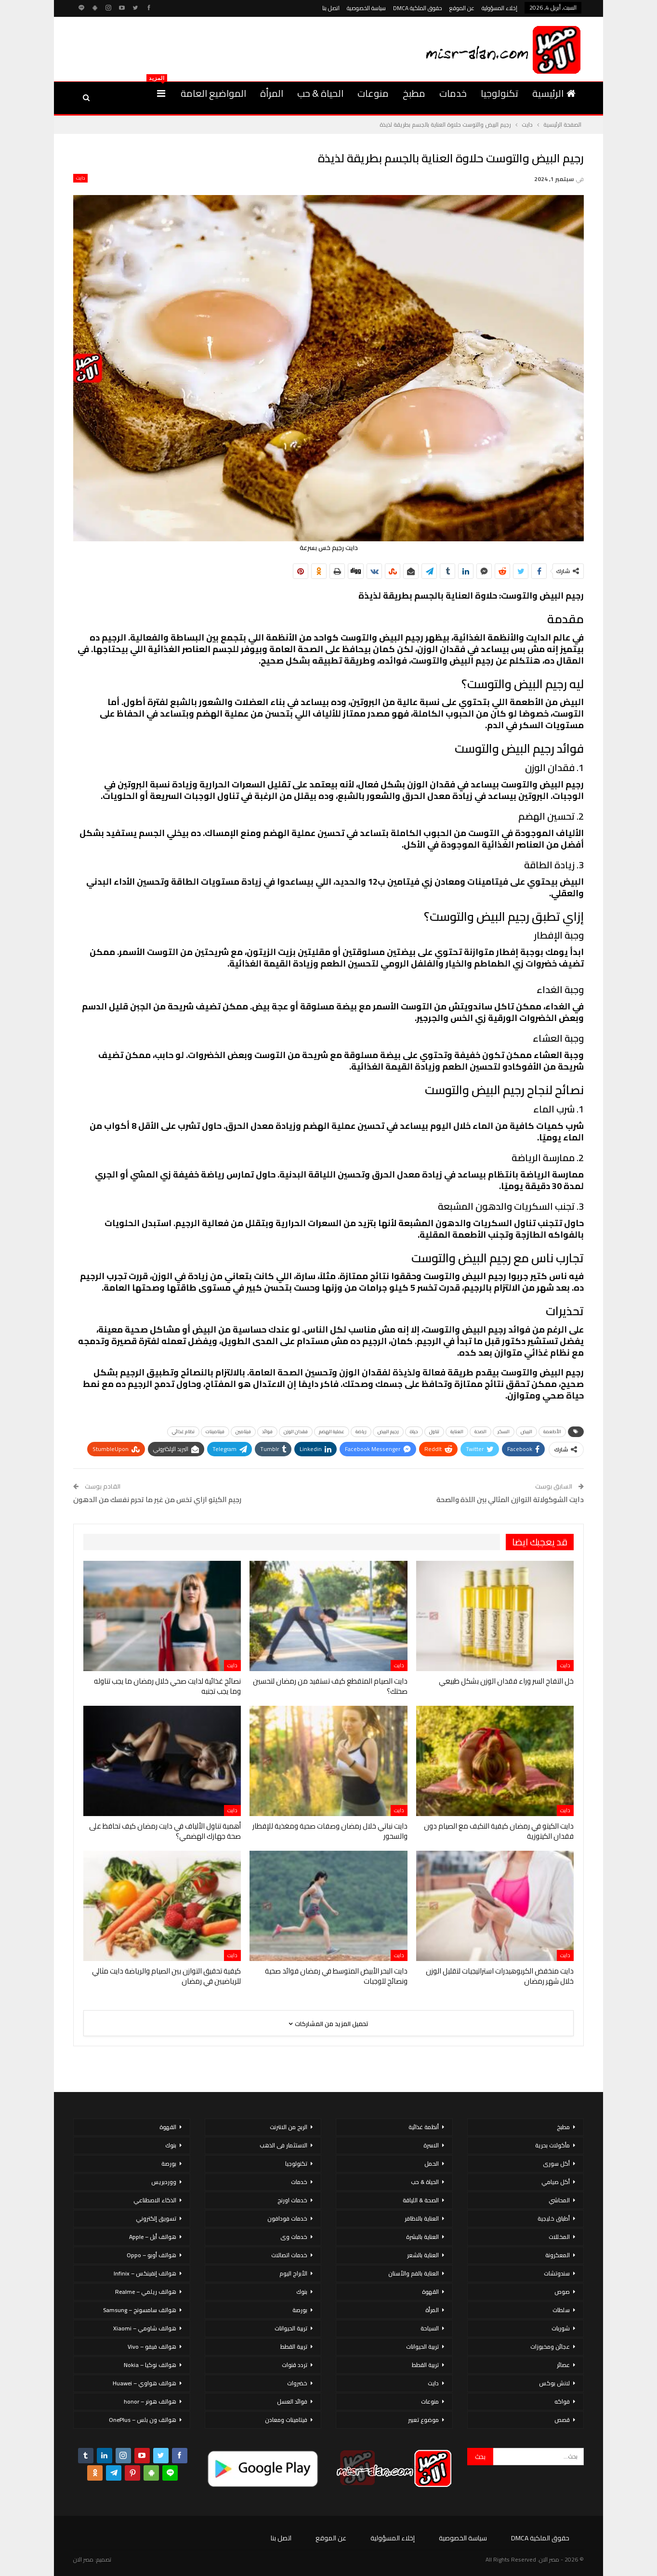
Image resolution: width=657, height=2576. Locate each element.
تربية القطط (425, 2364)
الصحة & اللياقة (421, 2200)
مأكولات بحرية (552, 2145)
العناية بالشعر (423, 2255)
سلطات (561, 2309)
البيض (526, 1431)
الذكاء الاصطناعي (154, 2200)
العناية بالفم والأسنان (413, 2273)
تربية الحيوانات (422, 2346)
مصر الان (83, 2559)
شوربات (561, 2328)
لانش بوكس (554, 2383)
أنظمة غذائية (423, 2126)
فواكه (562, 2401)
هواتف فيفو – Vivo (152, 2346)
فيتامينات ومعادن (286, 2419)
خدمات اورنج (292, 2200)
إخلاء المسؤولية (499, 7)
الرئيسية (554, 93)
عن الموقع (461, 7)
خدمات (453, 93)
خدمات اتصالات (289, 2255)
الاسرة (431, 2145)
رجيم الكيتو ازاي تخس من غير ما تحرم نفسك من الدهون (157, 1499)
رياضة (361, 1431)
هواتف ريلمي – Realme (145, 2291)
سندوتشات (557, 2273)
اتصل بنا (331, 7)
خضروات (297, 2383)
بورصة (299, 2309)
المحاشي (559, 2200)
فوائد (267, 1431)
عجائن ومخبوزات (550, 2346)
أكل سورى (556, 2163)
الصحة (480, 1431)
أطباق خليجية (554, 2218)
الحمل (431, 2163)
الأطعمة (552, 1431)
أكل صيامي (555, 2181)
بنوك (301, 2291)
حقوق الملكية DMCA (417, 7)
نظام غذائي (183, 1431)
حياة (414, 1431)
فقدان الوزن (296, 1431)
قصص (562, 2419)
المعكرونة (557, 2255)
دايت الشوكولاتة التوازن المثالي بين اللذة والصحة (510, 1499)
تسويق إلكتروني (156, 2218)
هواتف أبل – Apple (152, 2236)
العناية (456, 1431)
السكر (504, 1431)
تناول (434, 1431)
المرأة (271, 93)
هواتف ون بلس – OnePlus (142, 2419)
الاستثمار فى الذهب (283, 2145)
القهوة (430, 2291)
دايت (80, 178)
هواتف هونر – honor (150, 2401)
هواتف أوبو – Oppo (151, 2255)
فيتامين (243, 1431)
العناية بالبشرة (422, 2236)
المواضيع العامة (213, 93)
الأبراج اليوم (293, 2273)
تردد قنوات (294, 2364)
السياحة (429, 2328)
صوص (562, 2291)
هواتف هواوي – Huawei (144, 2383)
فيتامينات (215, 1431)
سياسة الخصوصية (366, 7)
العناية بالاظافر (422, 2218)
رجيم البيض (388, 1431)
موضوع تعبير (423, 2419)
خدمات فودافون (287, 2218)
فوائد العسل (292, 2401)
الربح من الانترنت (288, 2126)
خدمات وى (293, 2236)
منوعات (373, 93)
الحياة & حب (320, 93)
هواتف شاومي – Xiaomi (144, 2328)
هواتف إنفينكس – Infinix (145, 2273)
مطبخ (414, 93)
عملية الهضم (331, 1431)
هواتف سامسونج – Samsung (139, 2309)
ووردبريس (163, 2181)
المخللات (559, 2236)
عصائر (563, 2364)
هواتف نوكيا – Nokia (150, 2364)
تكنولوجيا (499, 93)
